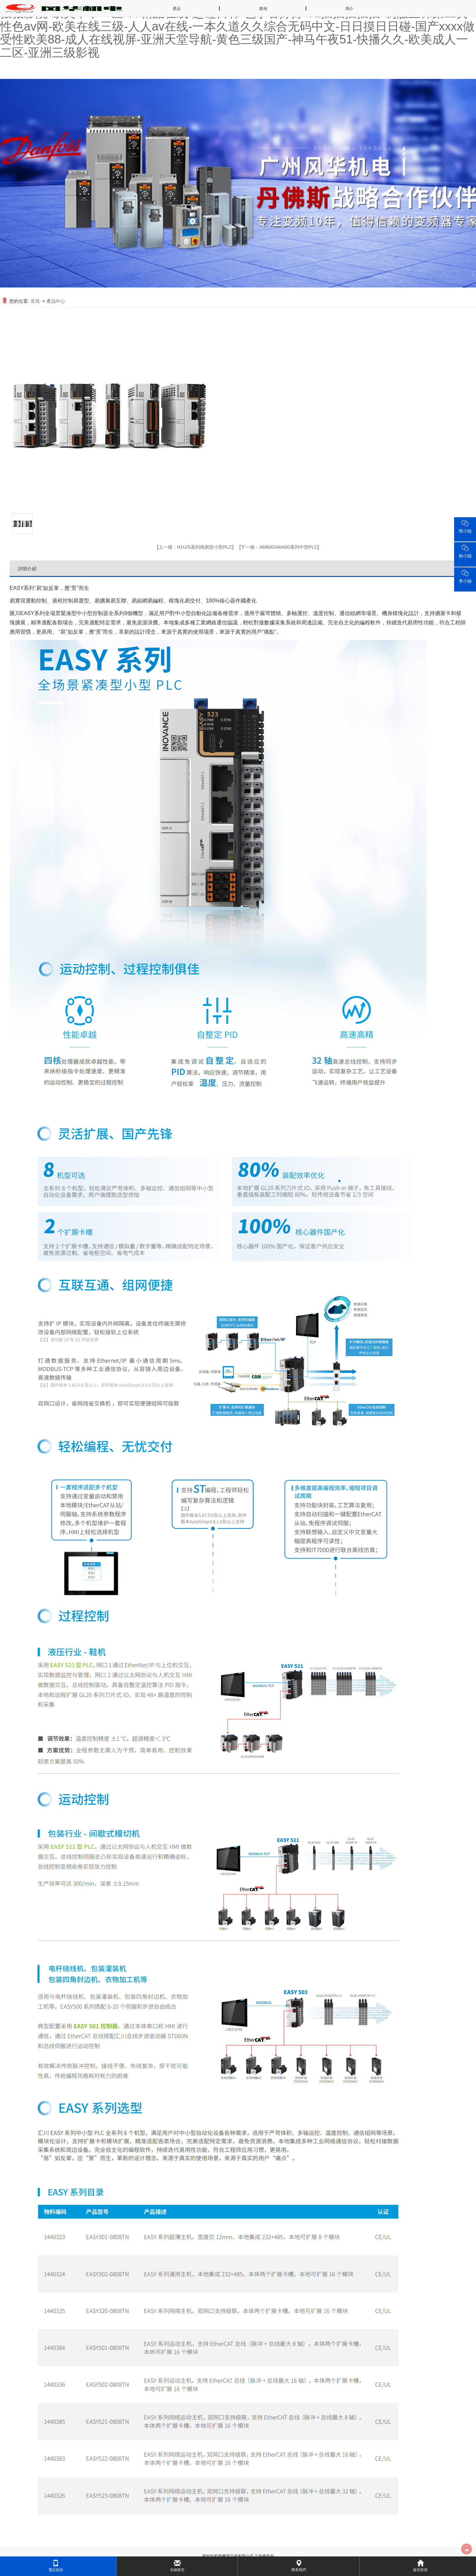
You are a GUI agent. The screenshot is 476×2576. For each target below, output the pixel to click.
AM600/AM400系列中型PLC (279, 547)
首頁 (35, 301)
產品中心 (55, 301)
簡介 (349, 8)
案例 (263, 8)
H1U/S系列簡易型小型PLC (195, 547)
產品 (177, 8)
